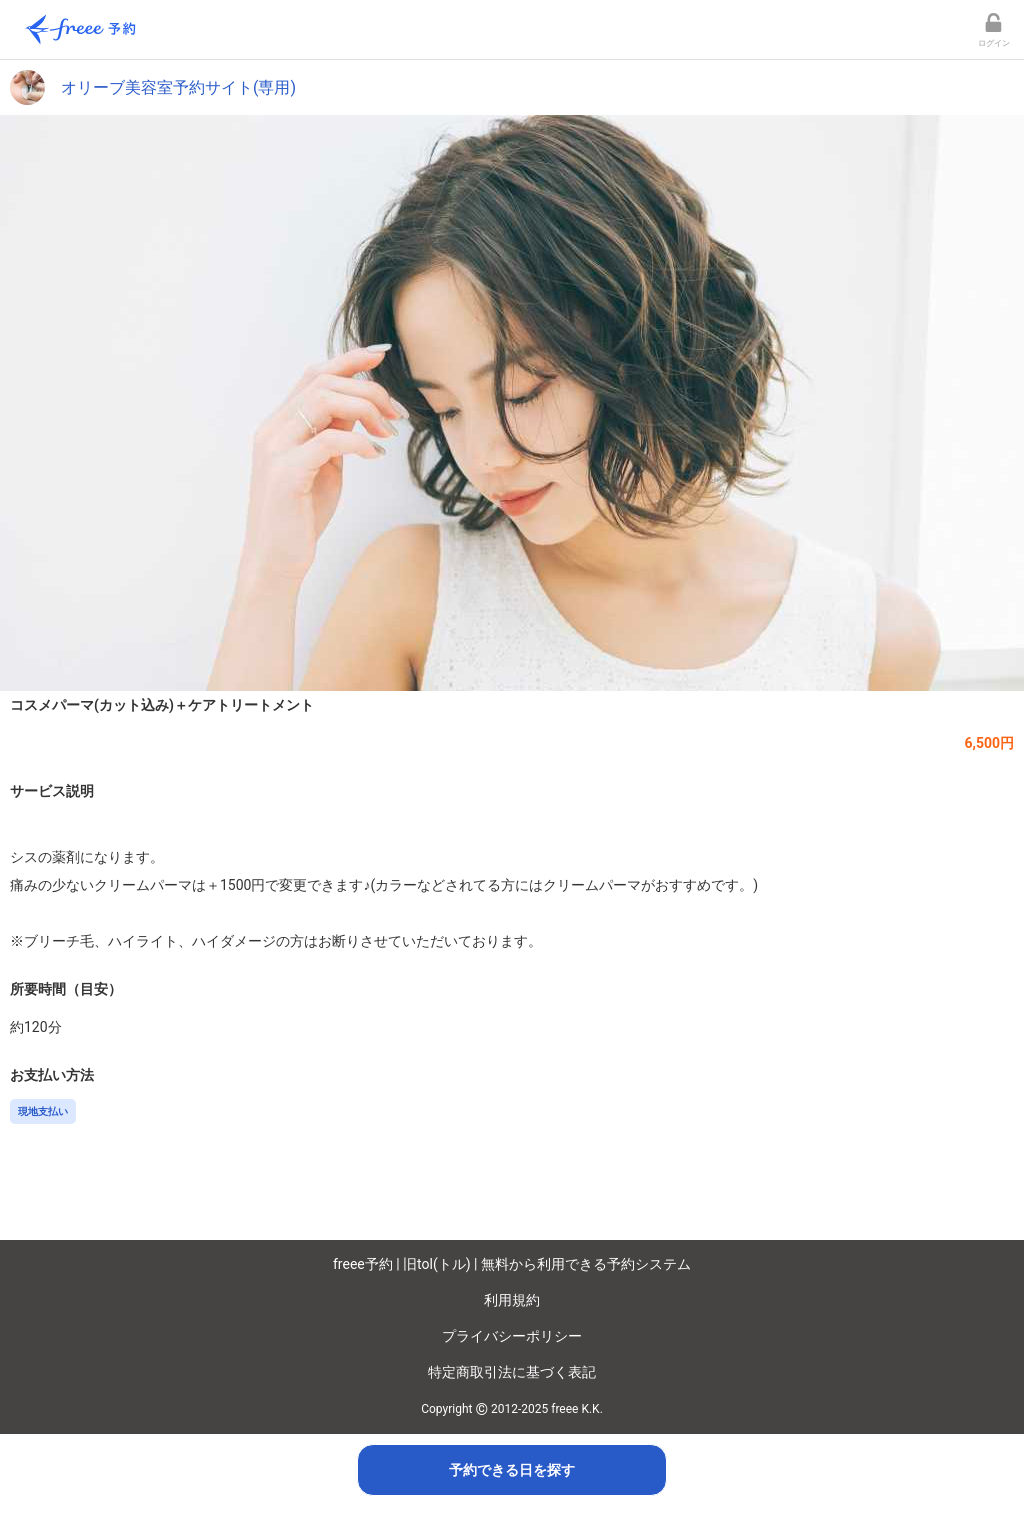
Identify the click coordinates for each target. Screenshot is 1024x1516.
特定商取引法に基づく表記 (512, 1372)
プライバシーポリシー (512, 1336)
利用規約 (512, 1300)
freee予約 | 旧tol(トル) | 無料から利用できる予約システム (512, 1264)
